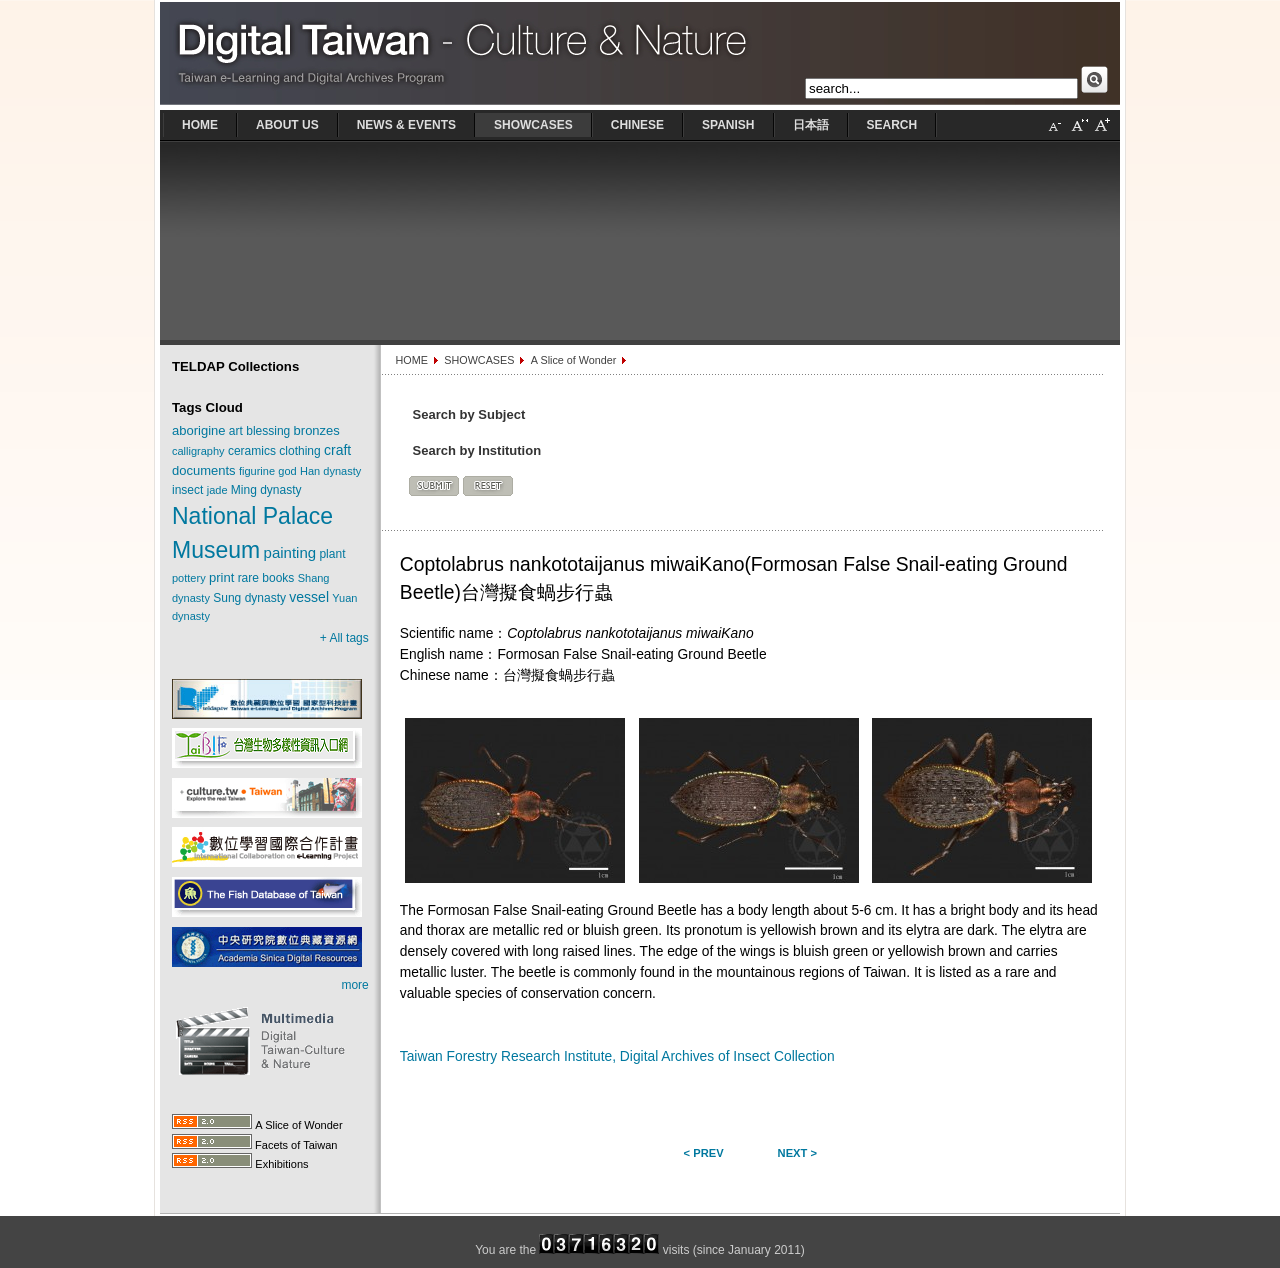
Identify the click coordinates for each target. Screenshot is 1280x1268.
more (354, 985)
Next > (797, 1153)
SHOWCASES (479, 360)
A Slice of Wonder (574, 360)
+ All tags (344, 638)
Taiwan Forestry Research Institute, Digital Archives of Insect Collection (617, 1056)
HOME (411, 360)
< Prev (704, 1153)
